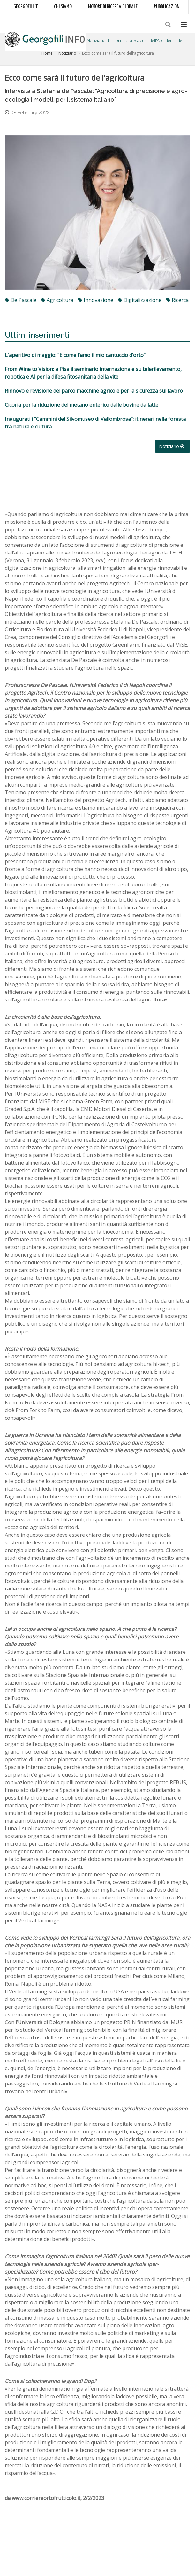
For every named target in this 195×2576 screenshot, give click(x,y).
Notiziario (67, 53)
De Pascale (20, 299)
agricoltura (57, 299)
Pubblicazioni (167, 7)
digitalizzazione (139, 299)
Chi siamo (63, 7)
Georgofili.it (25, 7)
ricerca (177, 299)
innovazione (95, 299)
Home (47, 53)
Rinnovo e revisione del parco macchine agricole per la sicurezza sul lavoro (94, 390)
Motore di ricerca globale (113, 7)
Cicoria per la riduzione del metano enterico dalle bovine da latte (81, 404)
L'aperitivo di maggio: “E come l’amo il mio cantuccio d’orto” (75, 354)
